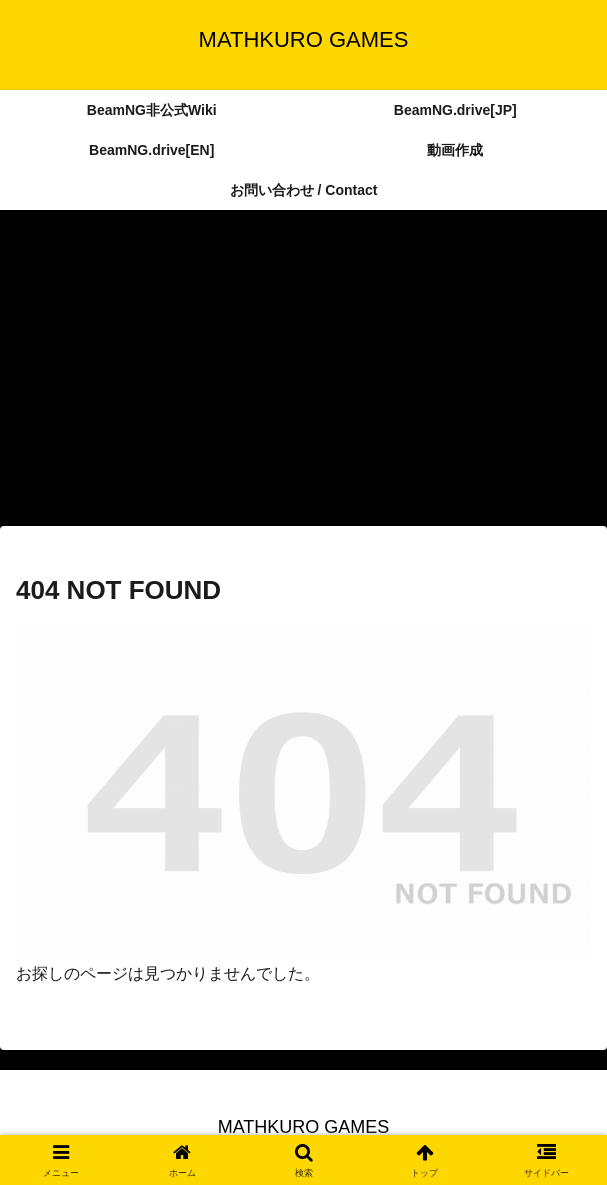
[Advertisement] (303, 374)
